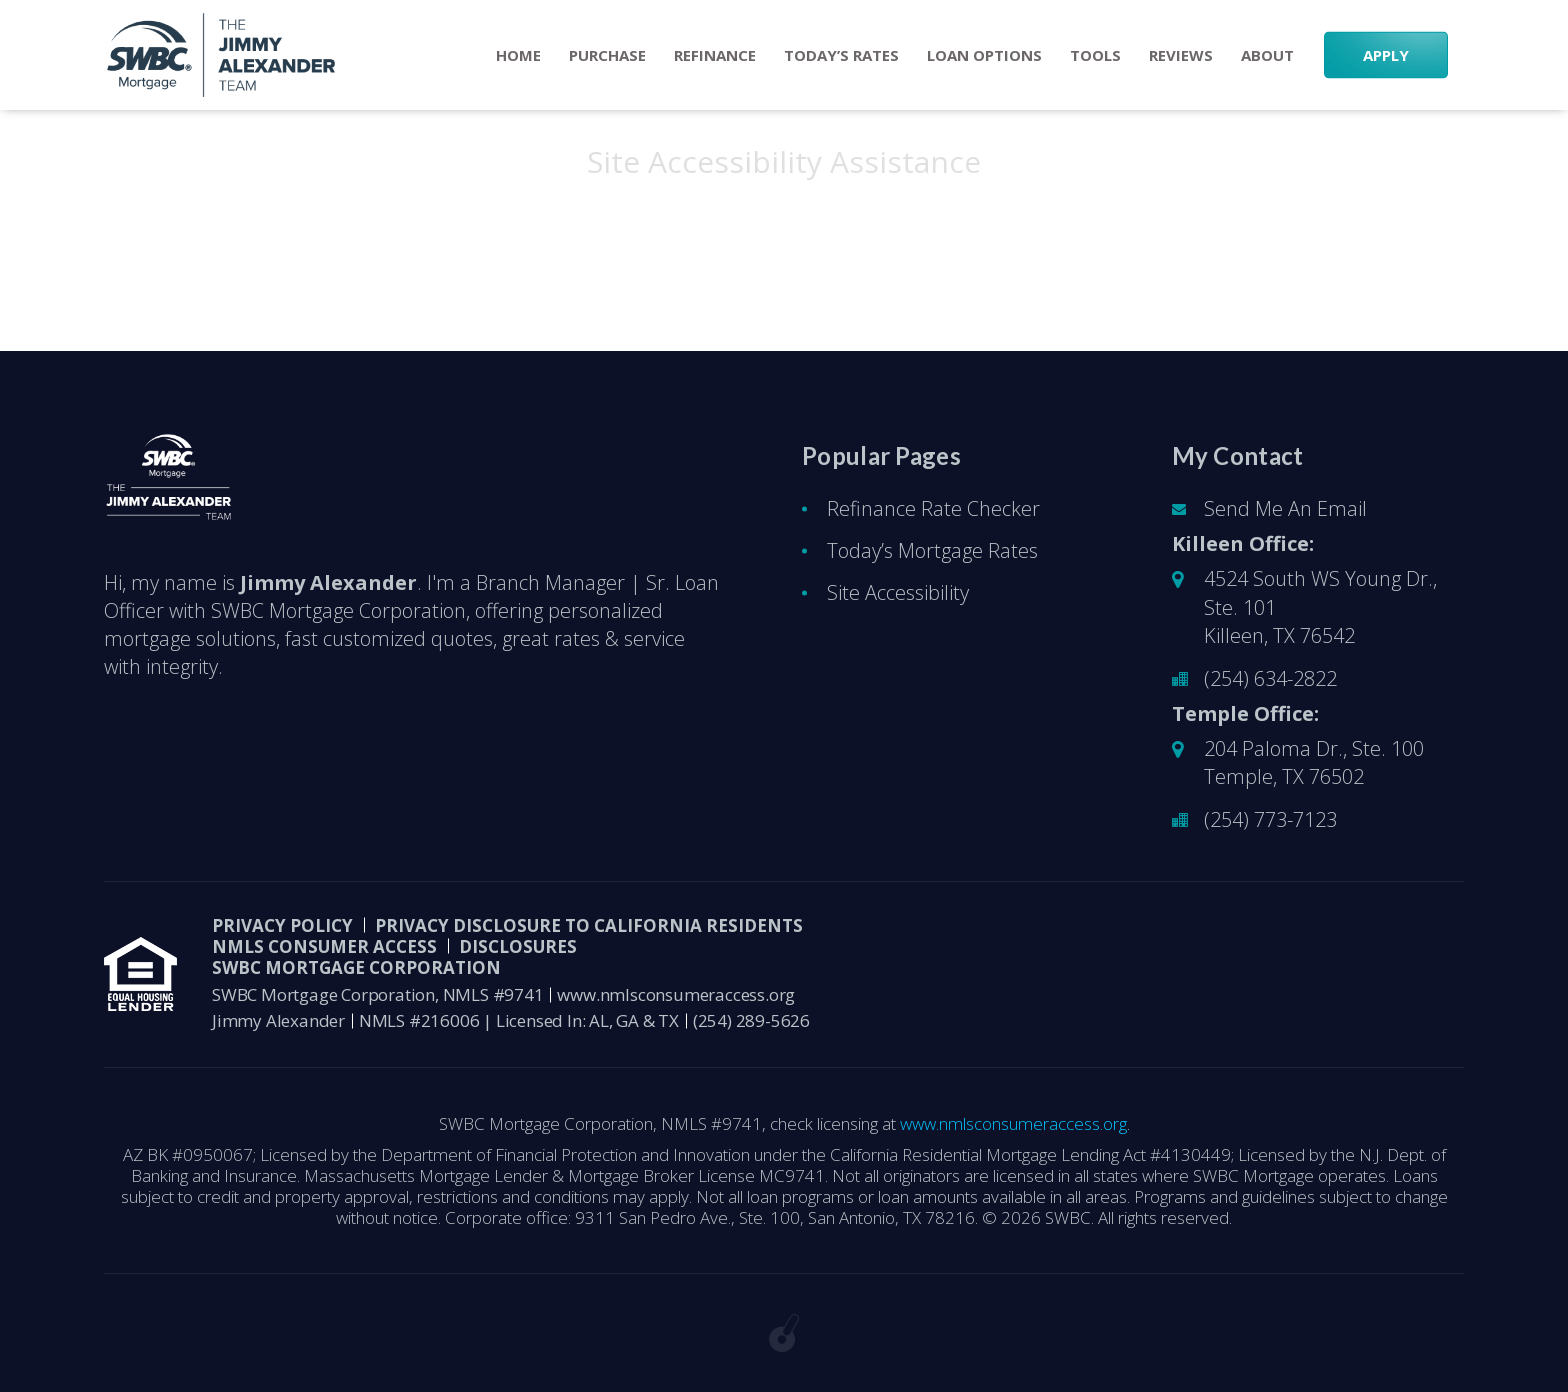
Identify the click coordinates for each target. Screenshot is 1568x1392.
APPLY (1386, 55)
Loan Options (984, 55)
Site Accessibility (898, 592)
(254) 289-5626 (751, 1020)
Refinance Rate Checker (933, 508)
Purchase (607, 55)
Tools (1095, 55)
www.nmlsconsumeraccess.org (676, 994)
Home (518, 55)
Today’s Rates (841, 55)
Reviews (1181, 55)
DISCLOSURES (518, 946)
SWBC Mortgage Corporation (356, 967)
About (1267, 55)
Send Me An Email (1285, 508)
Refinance (715, 55)
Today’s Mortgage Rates (932, 550)
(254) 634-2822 (1270, 678)
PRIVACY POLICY (282, 925)
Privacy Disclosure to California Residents (589, 925)
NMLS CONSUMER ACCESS (324, 946)
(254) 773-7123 (1270, 819)
